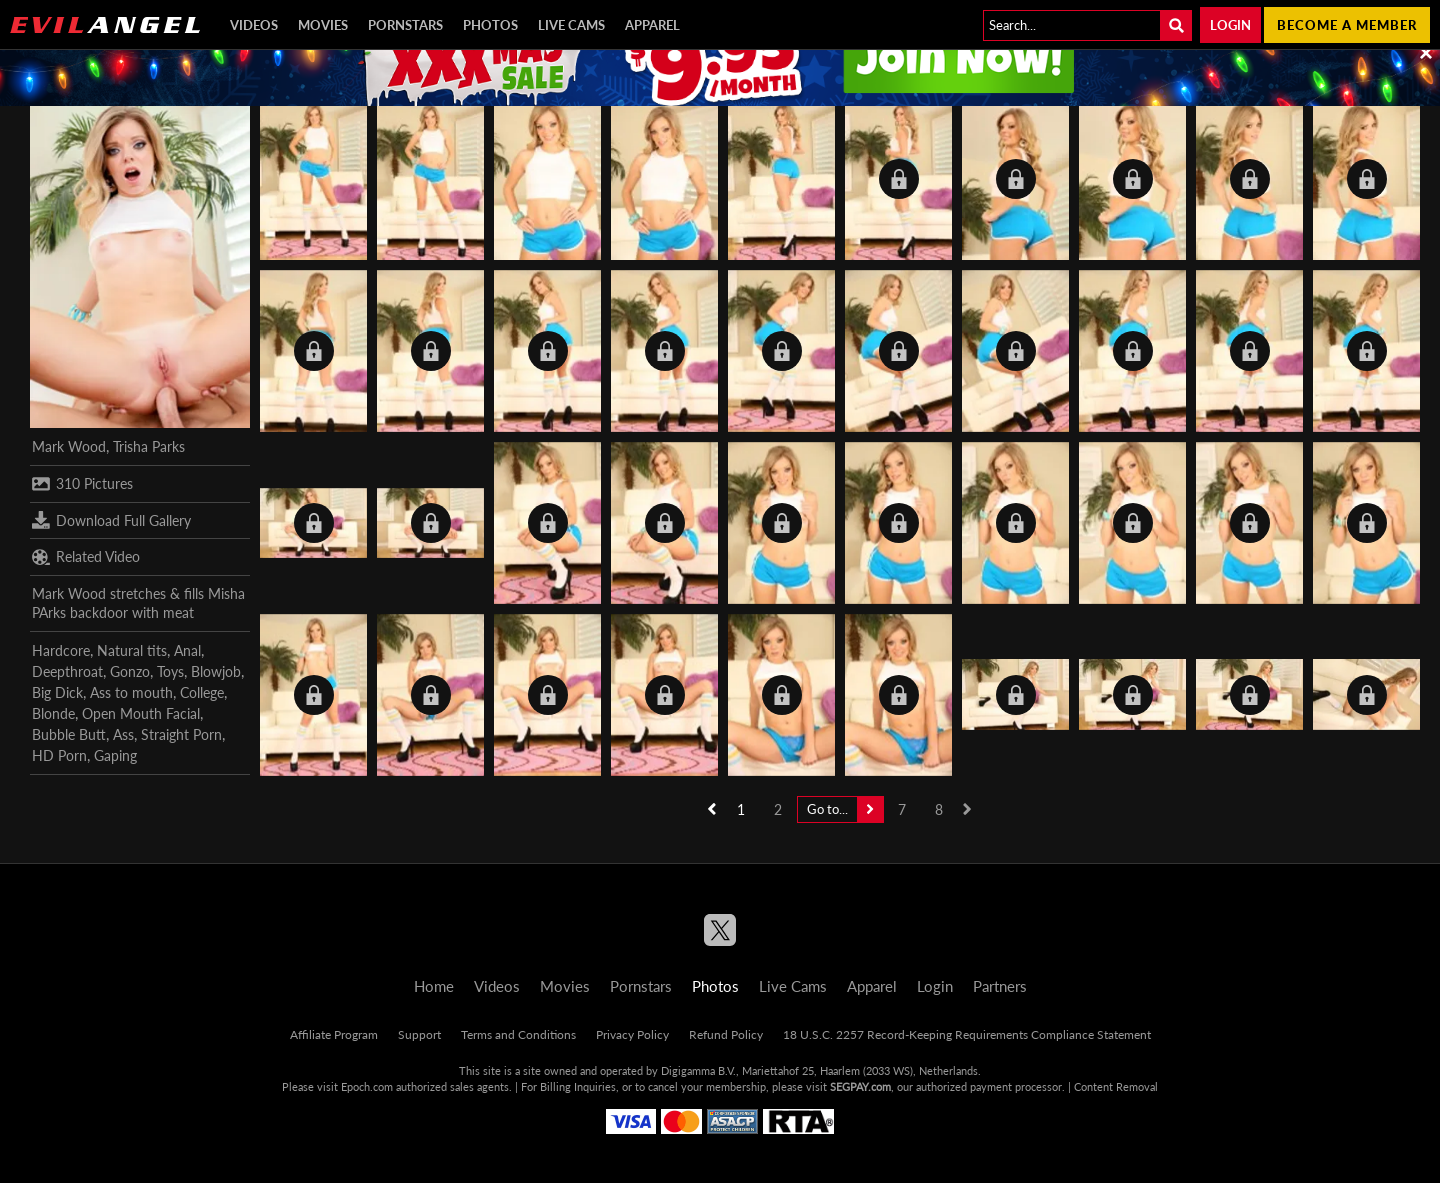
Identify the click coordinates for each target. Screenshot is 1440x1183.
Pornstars (405, 25)
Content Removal (1116, 1086)
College (202, 692)
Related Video (86, 557)
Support (419, 1034)
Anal (187, 650)
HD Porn (59, 755)
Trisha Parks (149, 446)
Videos (254, 25)
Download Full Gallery (111, 520)
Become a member (1347, 25)
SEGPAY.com (860, 1086)
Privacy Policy (632, 1034)
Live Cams (571, 25)
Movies (323, 25)
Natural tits (132, 650)
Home (434, 986)
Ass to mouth (131, 692)
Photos (490, 25)
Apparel (652, 25)
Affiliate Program (334, 1034)
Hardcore (61, 650)
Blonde (53, 713)
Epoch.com (367, 1086)
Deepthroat (67, 671)
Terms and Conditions (518, 1034)
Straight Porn (181, 734)
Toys (170, 671)
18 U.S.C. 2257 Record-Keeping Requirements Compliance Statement (967, 1034)
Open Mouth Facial (141, 713)
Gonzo (130, 671)
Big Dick (57, 692)
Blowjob (216, 671)
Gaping (115, 755)
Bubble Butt (69, 734)
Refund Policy (726, 1034)
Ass (123, 734)
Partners (1000, 986)
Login (1230, 25)
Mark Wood (69, 446)
